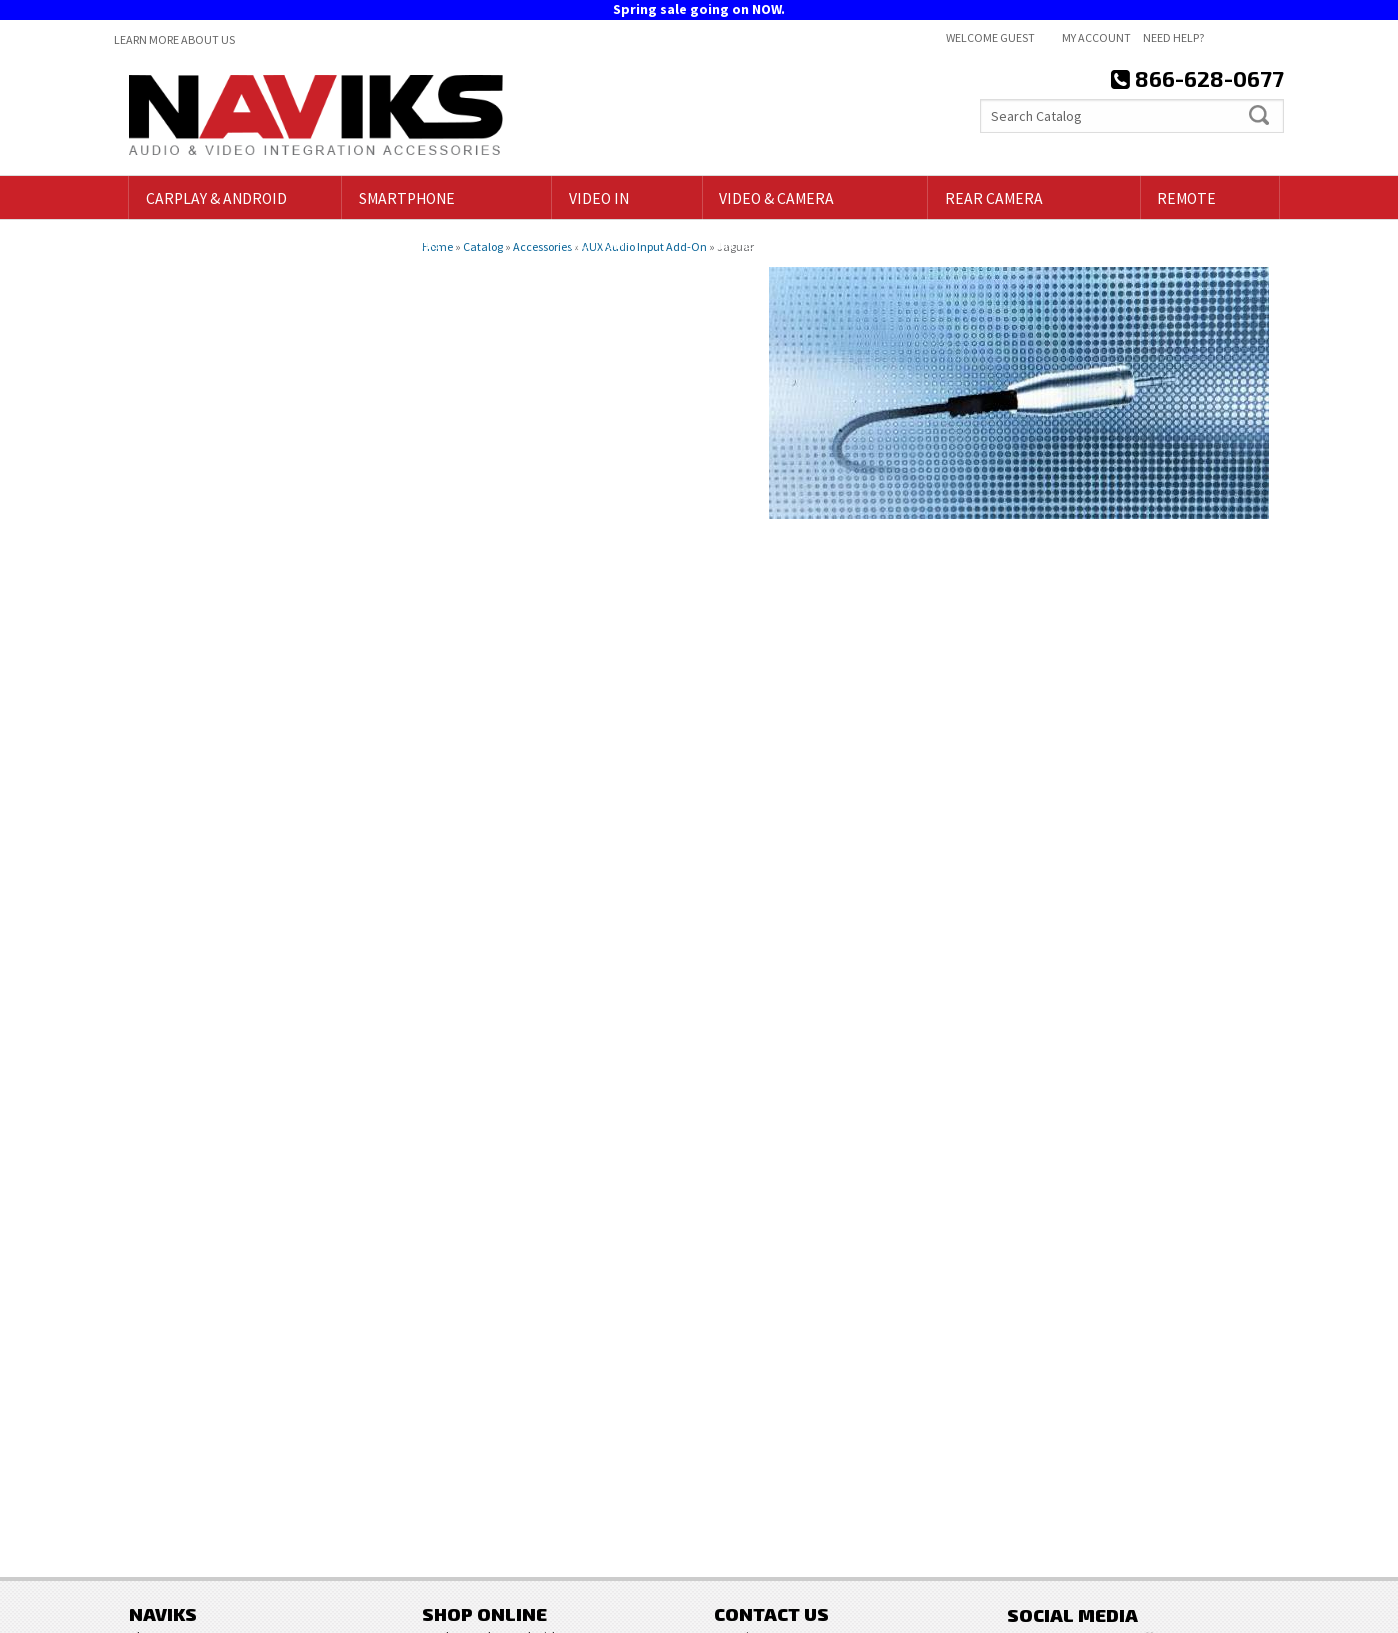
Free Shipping (218, 949)
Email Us (200, 1143)
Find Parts (176, 380)
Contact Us (746, 1450)
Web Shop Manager (1228, 1610)
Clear (260, 380)
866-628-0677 (215, 1187)
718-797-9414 (232, 1055)
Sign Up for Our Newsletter (1144, 1394)
